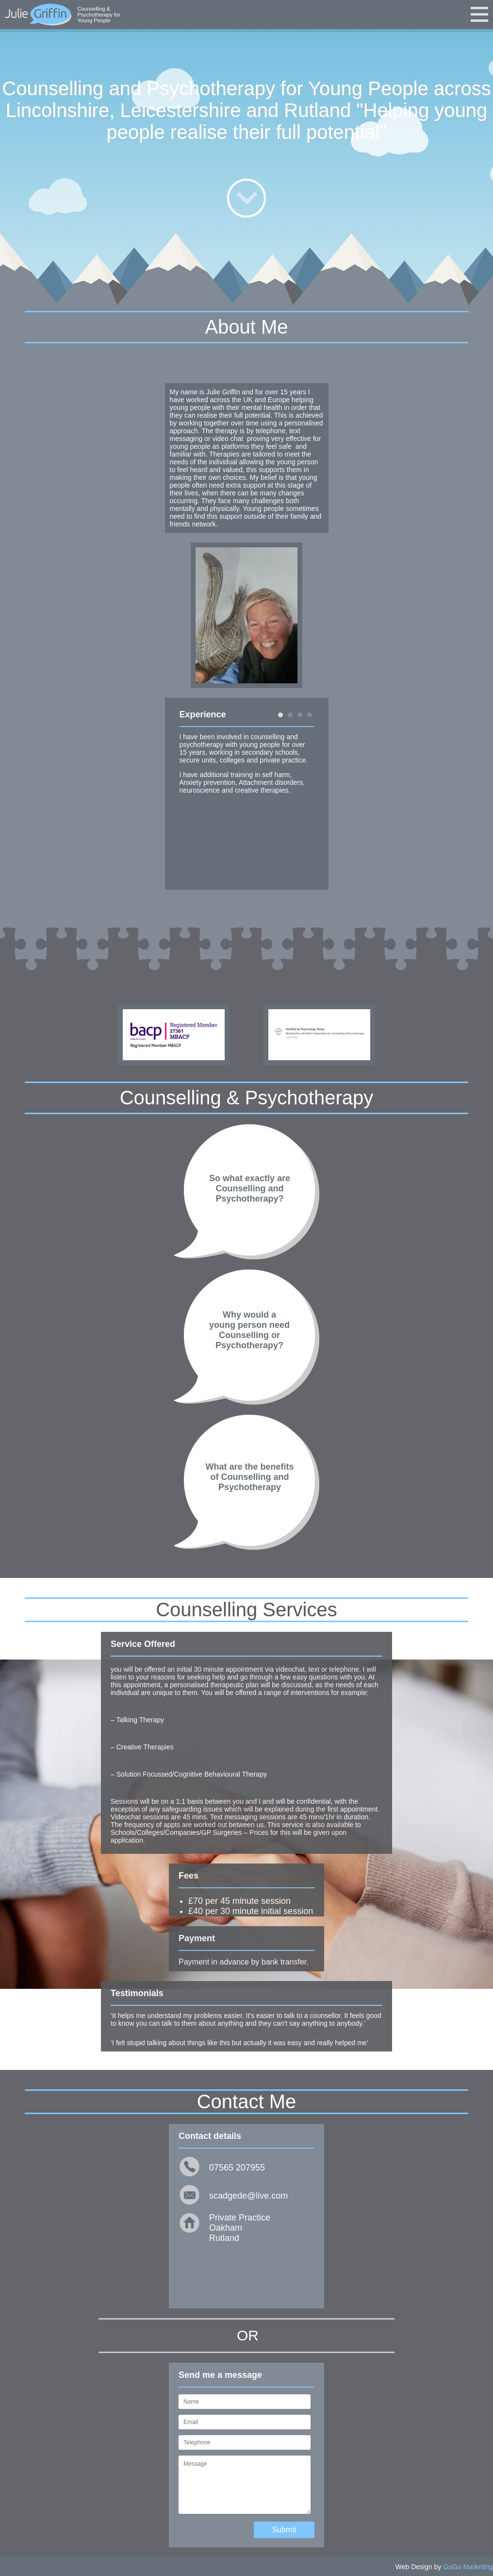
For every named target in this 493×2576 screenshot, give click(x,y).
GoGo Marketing (468, 2567)
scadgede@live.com (248, 2196)
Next (311, 794)
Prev (182, 794)
